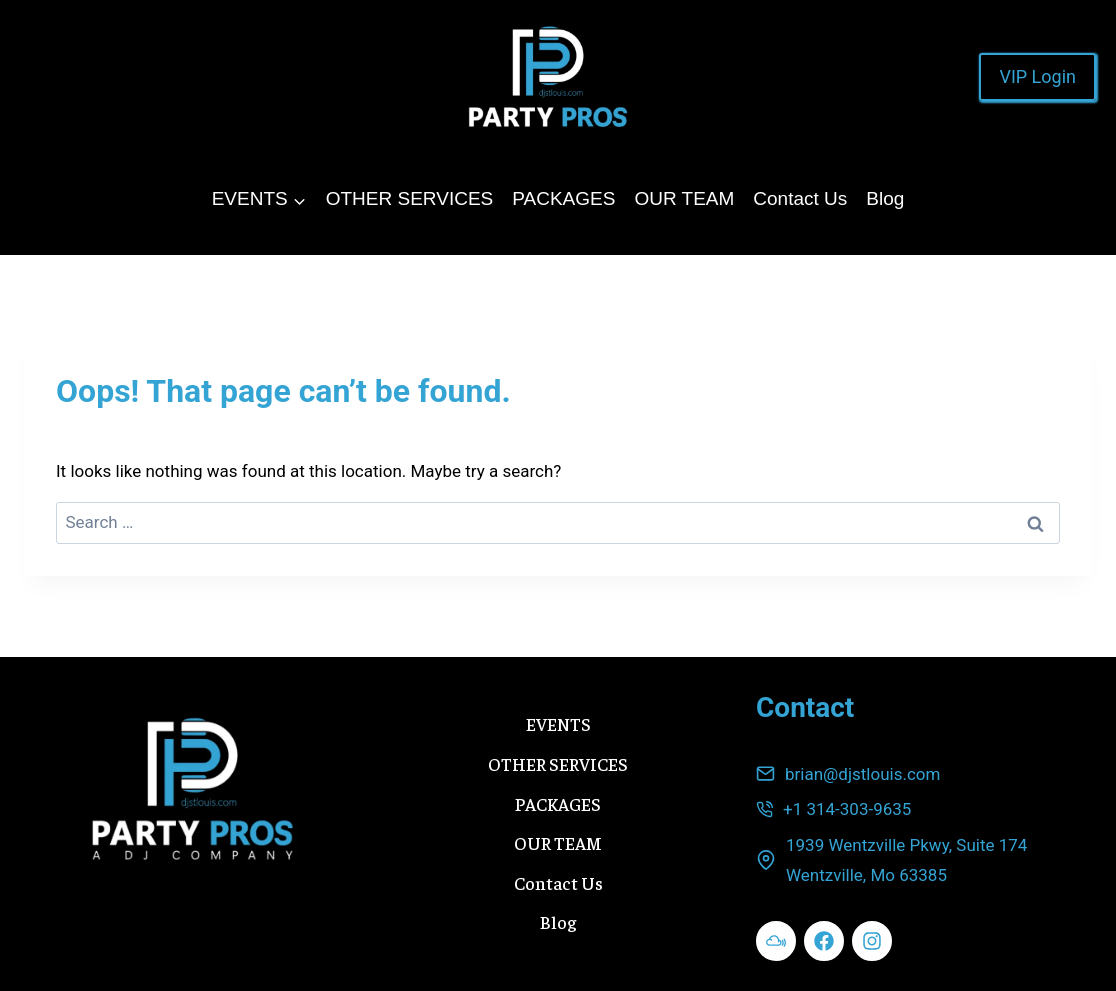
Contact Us (800, 198)
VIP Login (1037, 76)
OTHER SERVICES (410, 198)
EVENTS (558, 723)
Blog (885, 198)
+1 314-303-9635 (847, 809)
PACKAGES (563, 198)
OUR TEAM (684, 198)
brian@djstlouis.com (862, 774)
